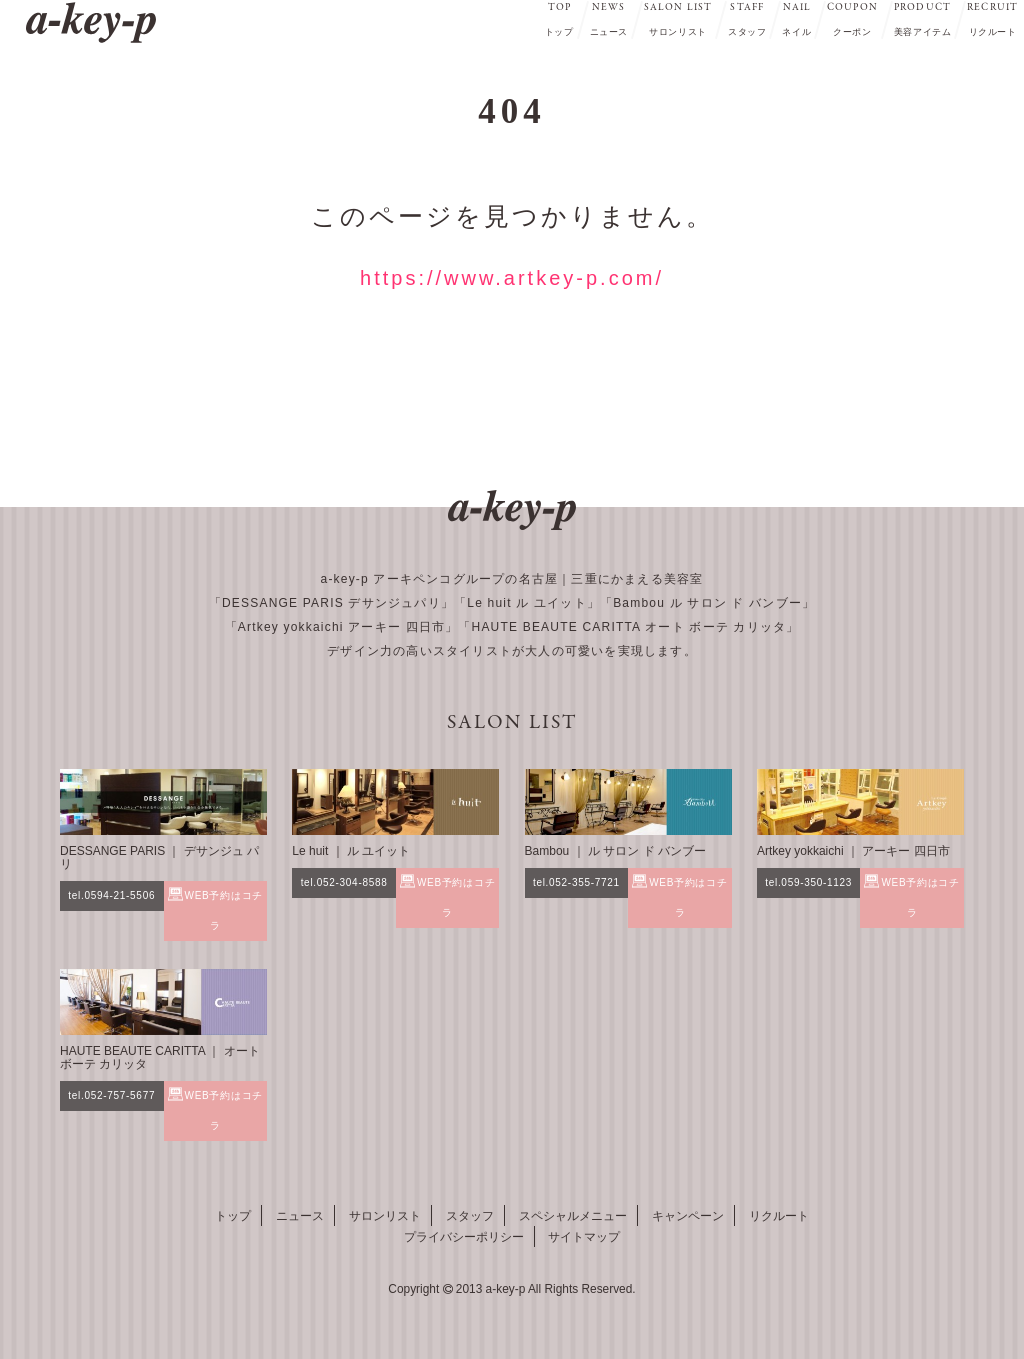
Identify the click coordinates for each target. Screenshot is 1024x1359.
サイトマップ (584, 1237)
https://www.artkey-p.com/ (512, 278)
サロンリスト (385, 1216)
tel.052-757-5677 (111, 1095)
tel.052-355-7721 (576, 882)
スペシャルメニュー (573, 1216)
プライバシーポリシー (464, 1237)
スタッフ (470, 1216)
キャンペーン (688, 1216)
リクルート (779, 1216)
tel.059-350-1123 (808, 882)
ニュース (300, 1216)
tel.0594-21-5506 (111, 895)
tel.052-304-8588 (344, 882)
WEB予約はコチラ (224, 910)
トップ (233, 1216)
